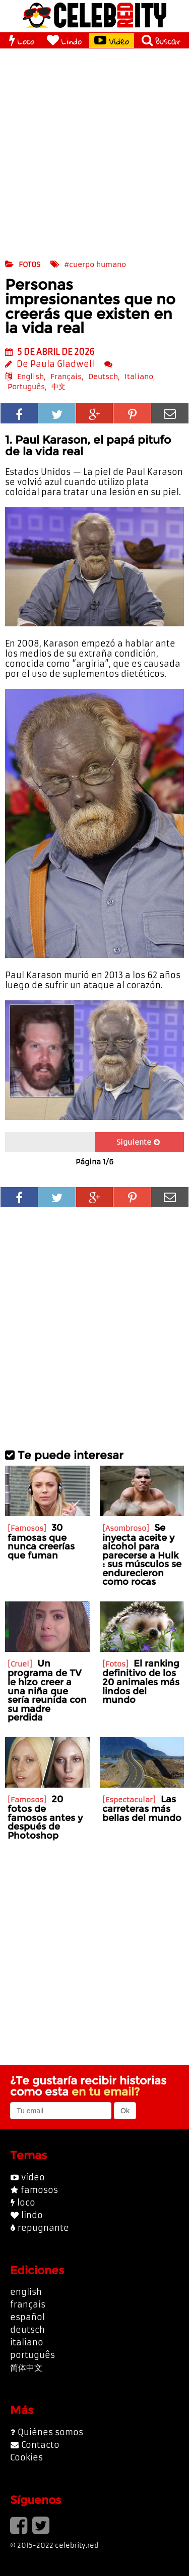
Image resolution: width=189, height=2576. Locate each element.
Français (66, 376)
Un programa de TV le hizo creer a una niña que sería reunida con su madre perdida (47, 1690)
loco (26, 2202)
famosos (39, 2190)
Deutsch (103, 376)
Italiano (138, 376)
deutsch (27, 2330)
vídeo (33, 2177)
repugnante (43, 2228)
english (26, 2292)
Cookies (26, 2457)
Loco (21, 40)
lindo (32, 2215)
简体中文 (26, 2368)
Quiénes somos (50, 2432)
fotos (29, 264)
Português (26, 386)
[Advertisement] (94, 153)
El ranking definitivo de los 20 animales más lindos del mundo (140, 1681)
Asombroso (125, 1528)
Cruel (20, 1664)
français (27, 2304)
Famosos (27, 1528)
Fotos (115, 1664)
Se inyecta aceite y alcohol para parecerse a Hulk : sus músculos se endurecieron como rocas (141, 1554)
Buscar (161, 40)
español (27, 2317)
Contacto (40, 2445)
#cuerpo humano (95, 264)
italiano (26, 2342)
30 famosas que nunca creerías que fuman (41, 1541)
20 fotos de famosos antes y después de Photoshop (45, 1817)
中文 (58, 386)
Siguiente (138, 1142)
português (32, 2355)
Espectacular (129, 1799)
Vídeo (111, 40)
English (30, 376)
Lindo (64, 40)
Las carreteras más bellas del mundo (141, 1808)
